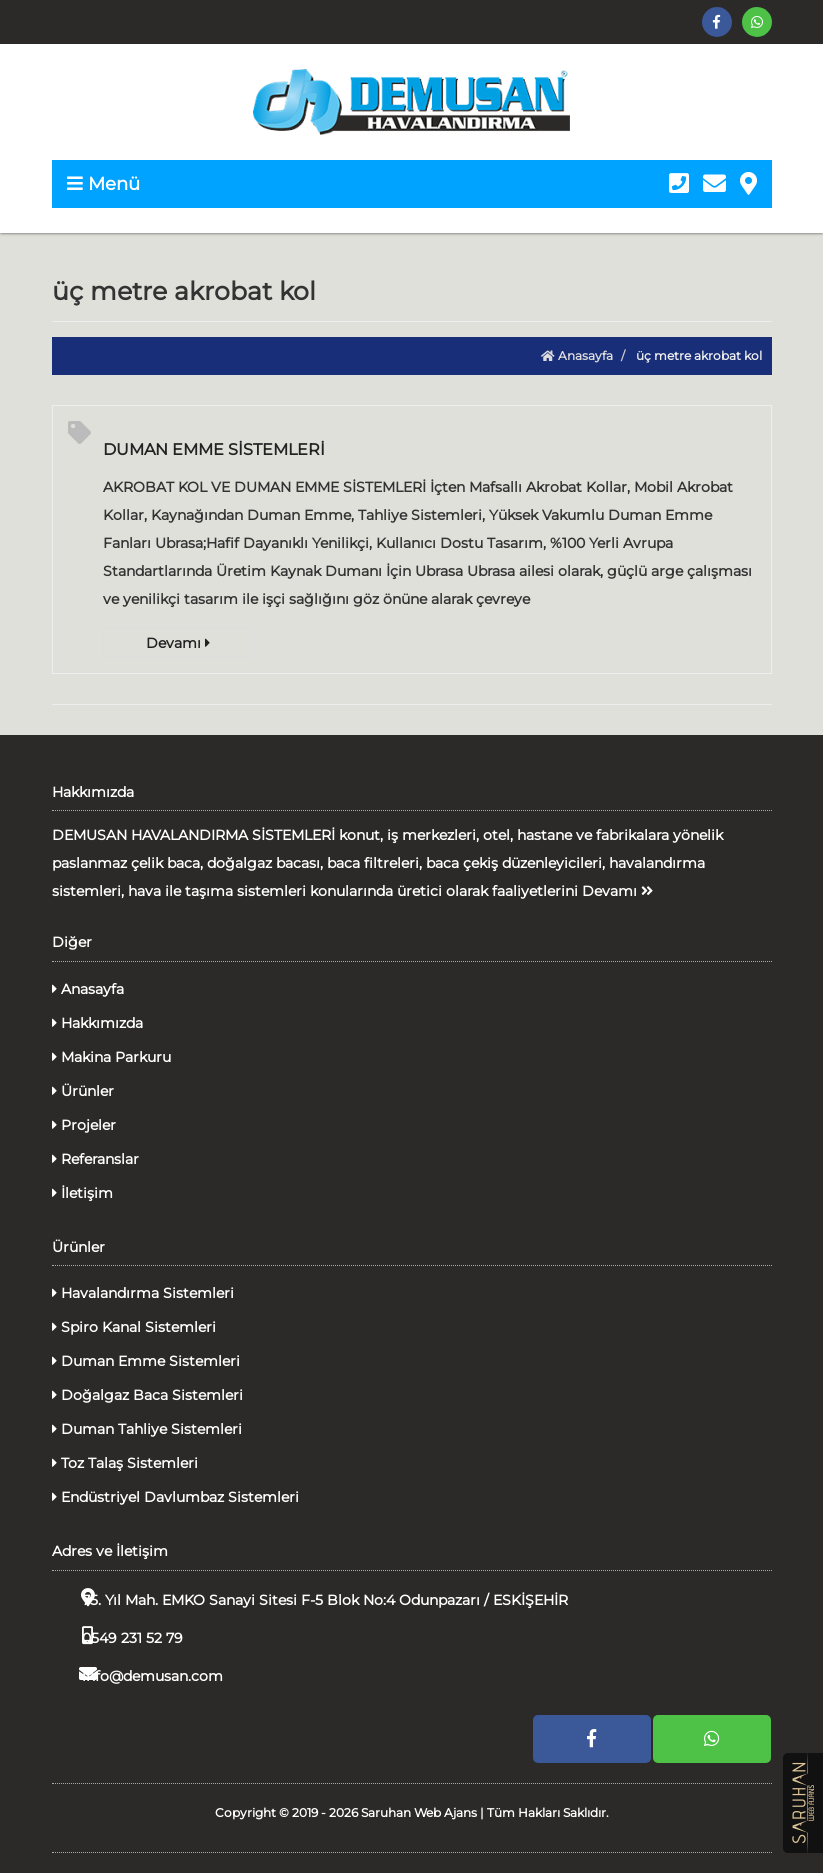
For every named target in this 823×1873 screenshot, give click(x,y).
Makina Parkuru (111, 1057)
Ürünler (83, 1091)
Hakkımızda (97, 1023)
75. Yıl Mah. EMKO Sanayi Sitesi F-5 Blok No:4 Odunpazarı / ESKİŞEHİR (310, 1598)
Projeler (84, 1125)
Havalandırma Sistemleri (143, 1293)
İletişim (82, 1193)
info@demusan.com (137, 1674)
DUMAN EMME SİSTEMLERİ (214, 449)
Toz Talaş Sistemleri (125, 1463)
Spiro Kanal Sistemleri (134, 1327)
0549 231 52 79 (117, 1636)
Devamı (178, 643)
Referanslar (95, 1159)
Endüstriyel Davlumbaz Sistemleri (175, 1497)
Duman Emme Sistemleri (146, 1361)
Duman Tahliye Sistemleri (147, 1429)
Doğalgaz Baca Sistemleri (147, 1395)
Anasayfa (577, 355)
